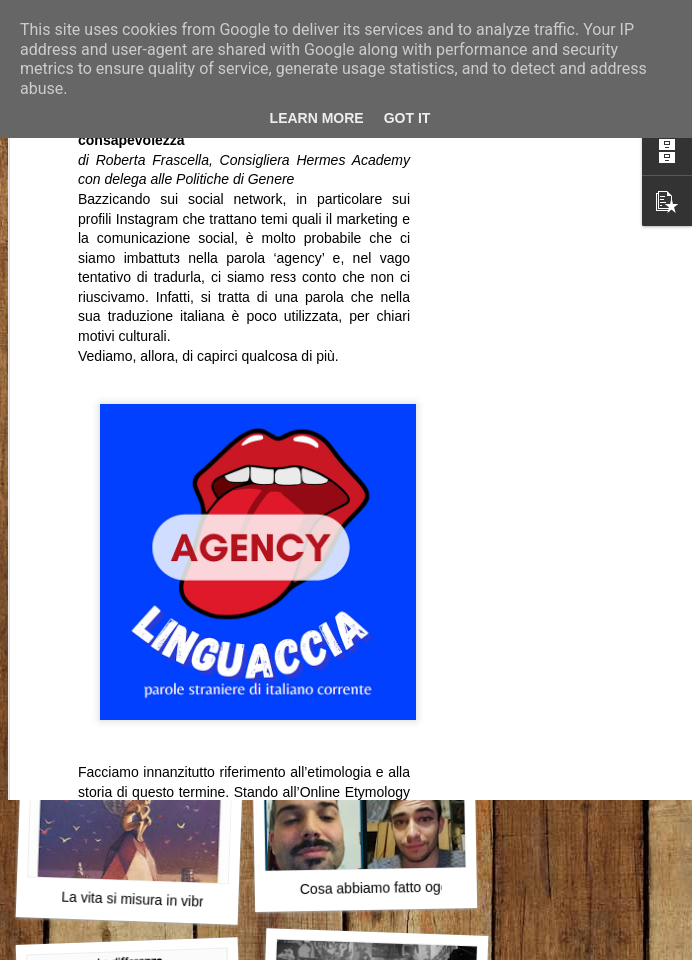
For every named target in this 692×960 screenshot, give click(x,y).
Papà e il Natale (132, 616)
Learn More (317, 118)
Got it (407, 118)
